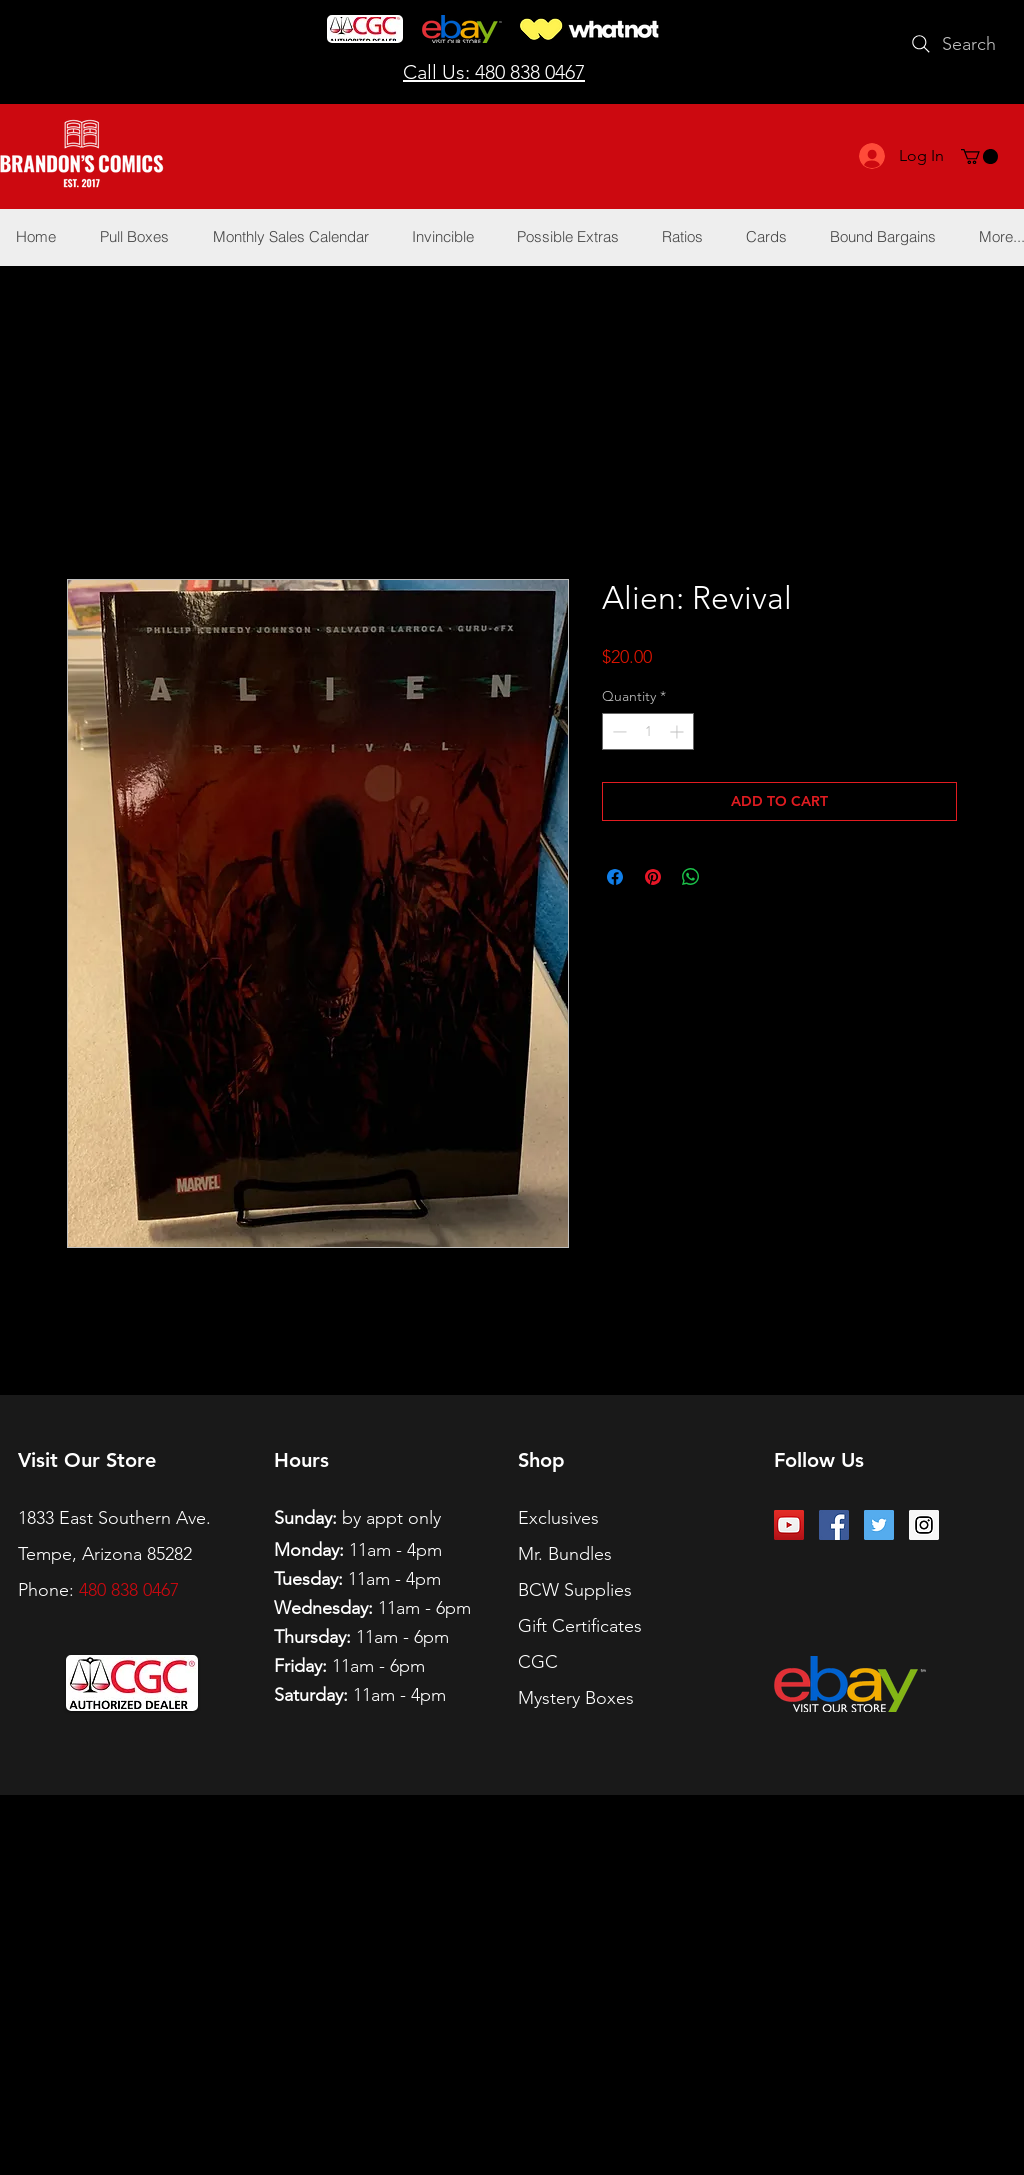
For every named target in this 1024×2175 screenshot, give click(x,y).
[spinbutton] (648, 731)
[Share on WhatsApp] (691, 877)
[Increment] (678, 731)
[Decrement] (617, 731)
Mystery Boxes (576, 1698)
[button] (979, 156)
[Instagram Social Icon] (924, 1525)
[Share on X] (729, 877)
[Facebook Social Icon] (834, 1525)
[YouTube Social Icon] (789, 1525)
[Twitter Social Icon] (879, 1525)
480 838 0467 (129, 1590)
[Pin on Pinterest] (653, 877)
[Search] (951, 44)
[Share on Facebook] (615, 877)
